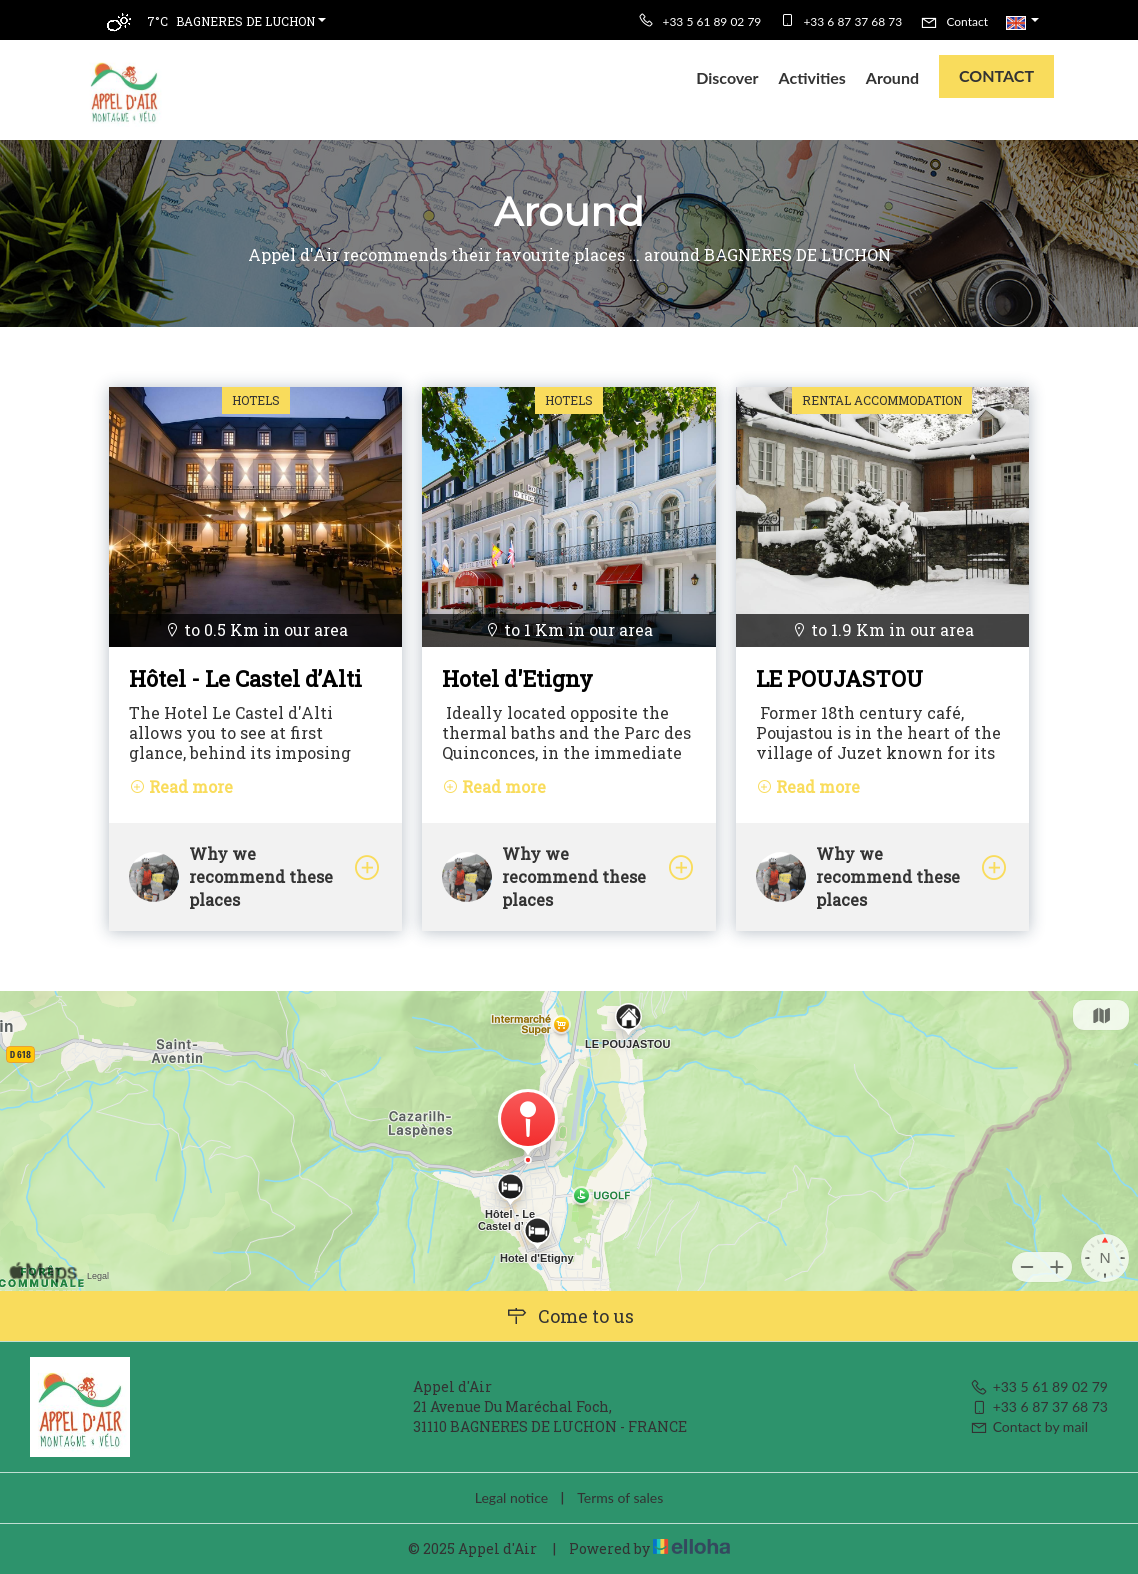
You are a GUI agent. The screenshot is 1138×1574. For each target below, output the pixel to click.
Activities (812, 77)
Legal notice (511, 1497)
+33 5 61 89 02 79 (1039, 1386)
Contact (996, 75)
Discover (727, 77)
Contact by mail (1029, 1426)
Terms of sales (620, 1497)
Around (892, 77)
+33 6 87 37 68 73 (1039, 1406)
